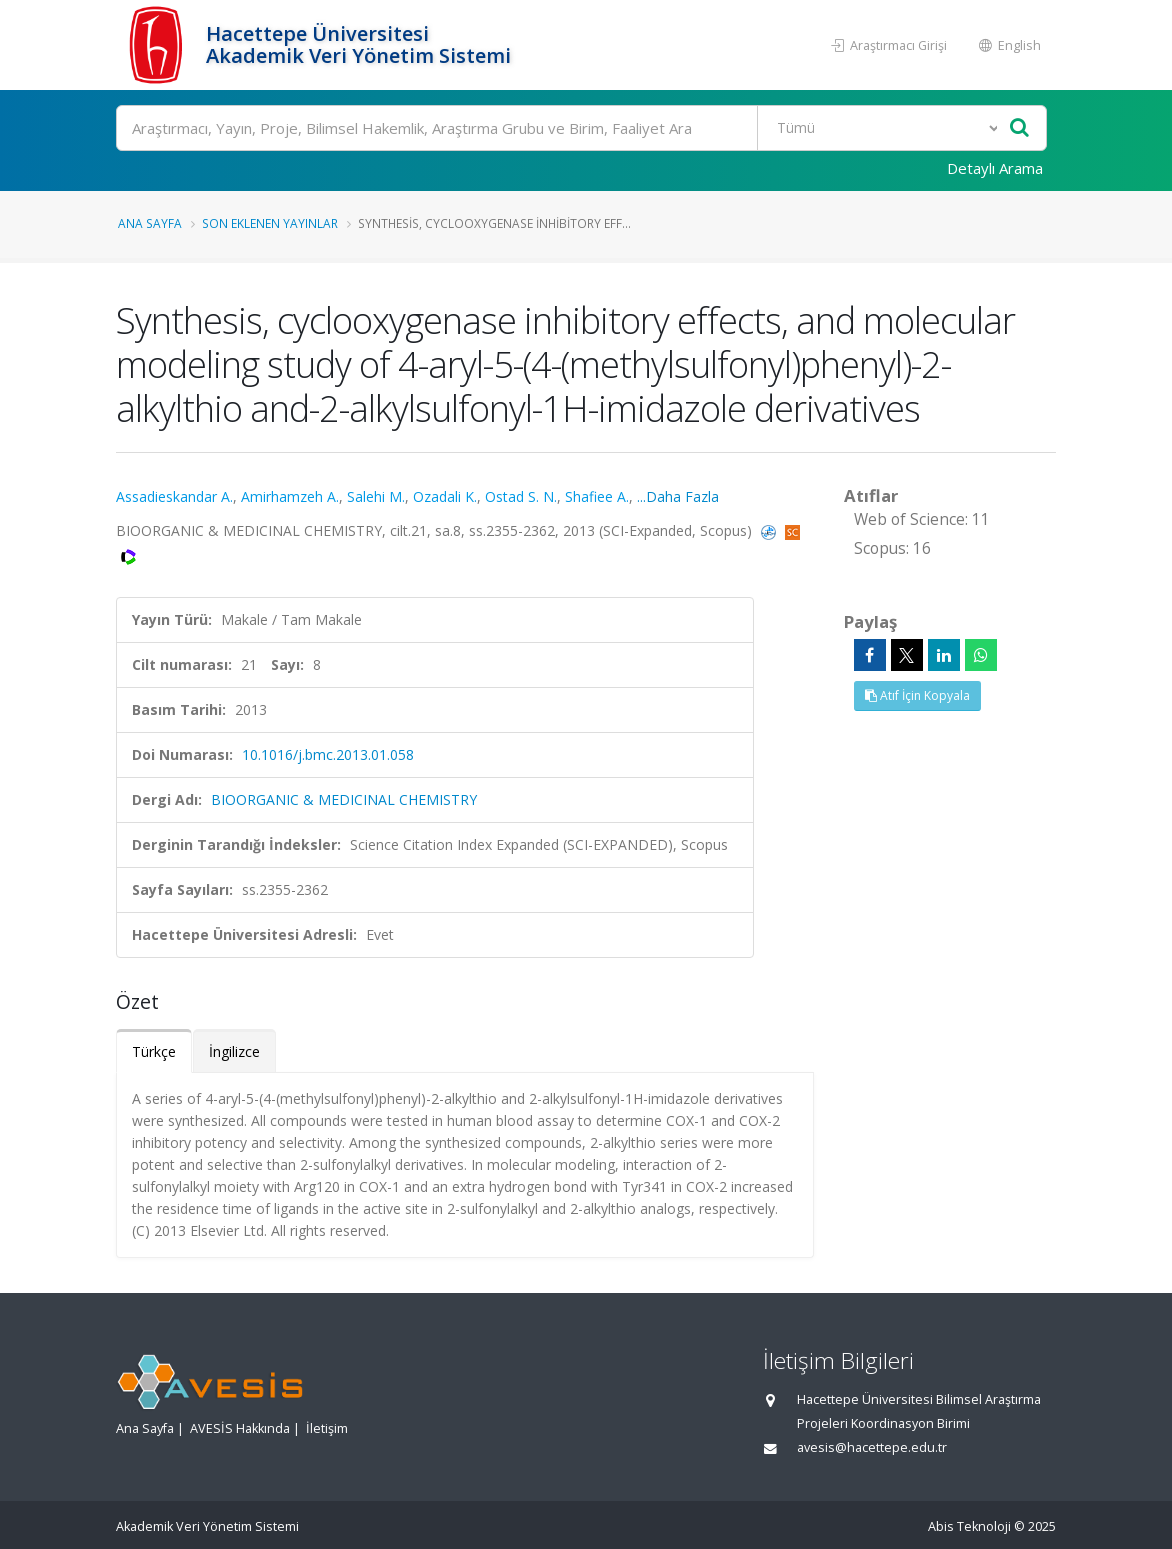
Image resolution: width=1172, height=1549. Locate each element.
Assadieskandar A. (174, 496)
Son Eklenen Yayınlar (270, 223)
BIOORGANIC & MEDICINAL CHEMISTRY (344, 799)
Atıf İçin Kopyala (917, 695)
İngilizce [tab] (234, 1051)
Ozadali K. (445, 496)
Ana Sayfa (150, 223)
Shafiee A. (597, 496)
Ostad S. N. (521, 496)
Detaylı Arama (995, 168)
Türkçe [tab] (154, 1051)
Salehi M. (376, 496)
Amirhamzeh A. (290, 496)
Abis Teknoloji (969, 1526)
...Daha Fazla (678, 496)
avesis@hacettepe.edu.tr (872, 1447)
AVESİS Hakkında (240, 1428)
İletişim (327, 1428)
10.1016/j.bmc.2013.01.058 (328, 754)
